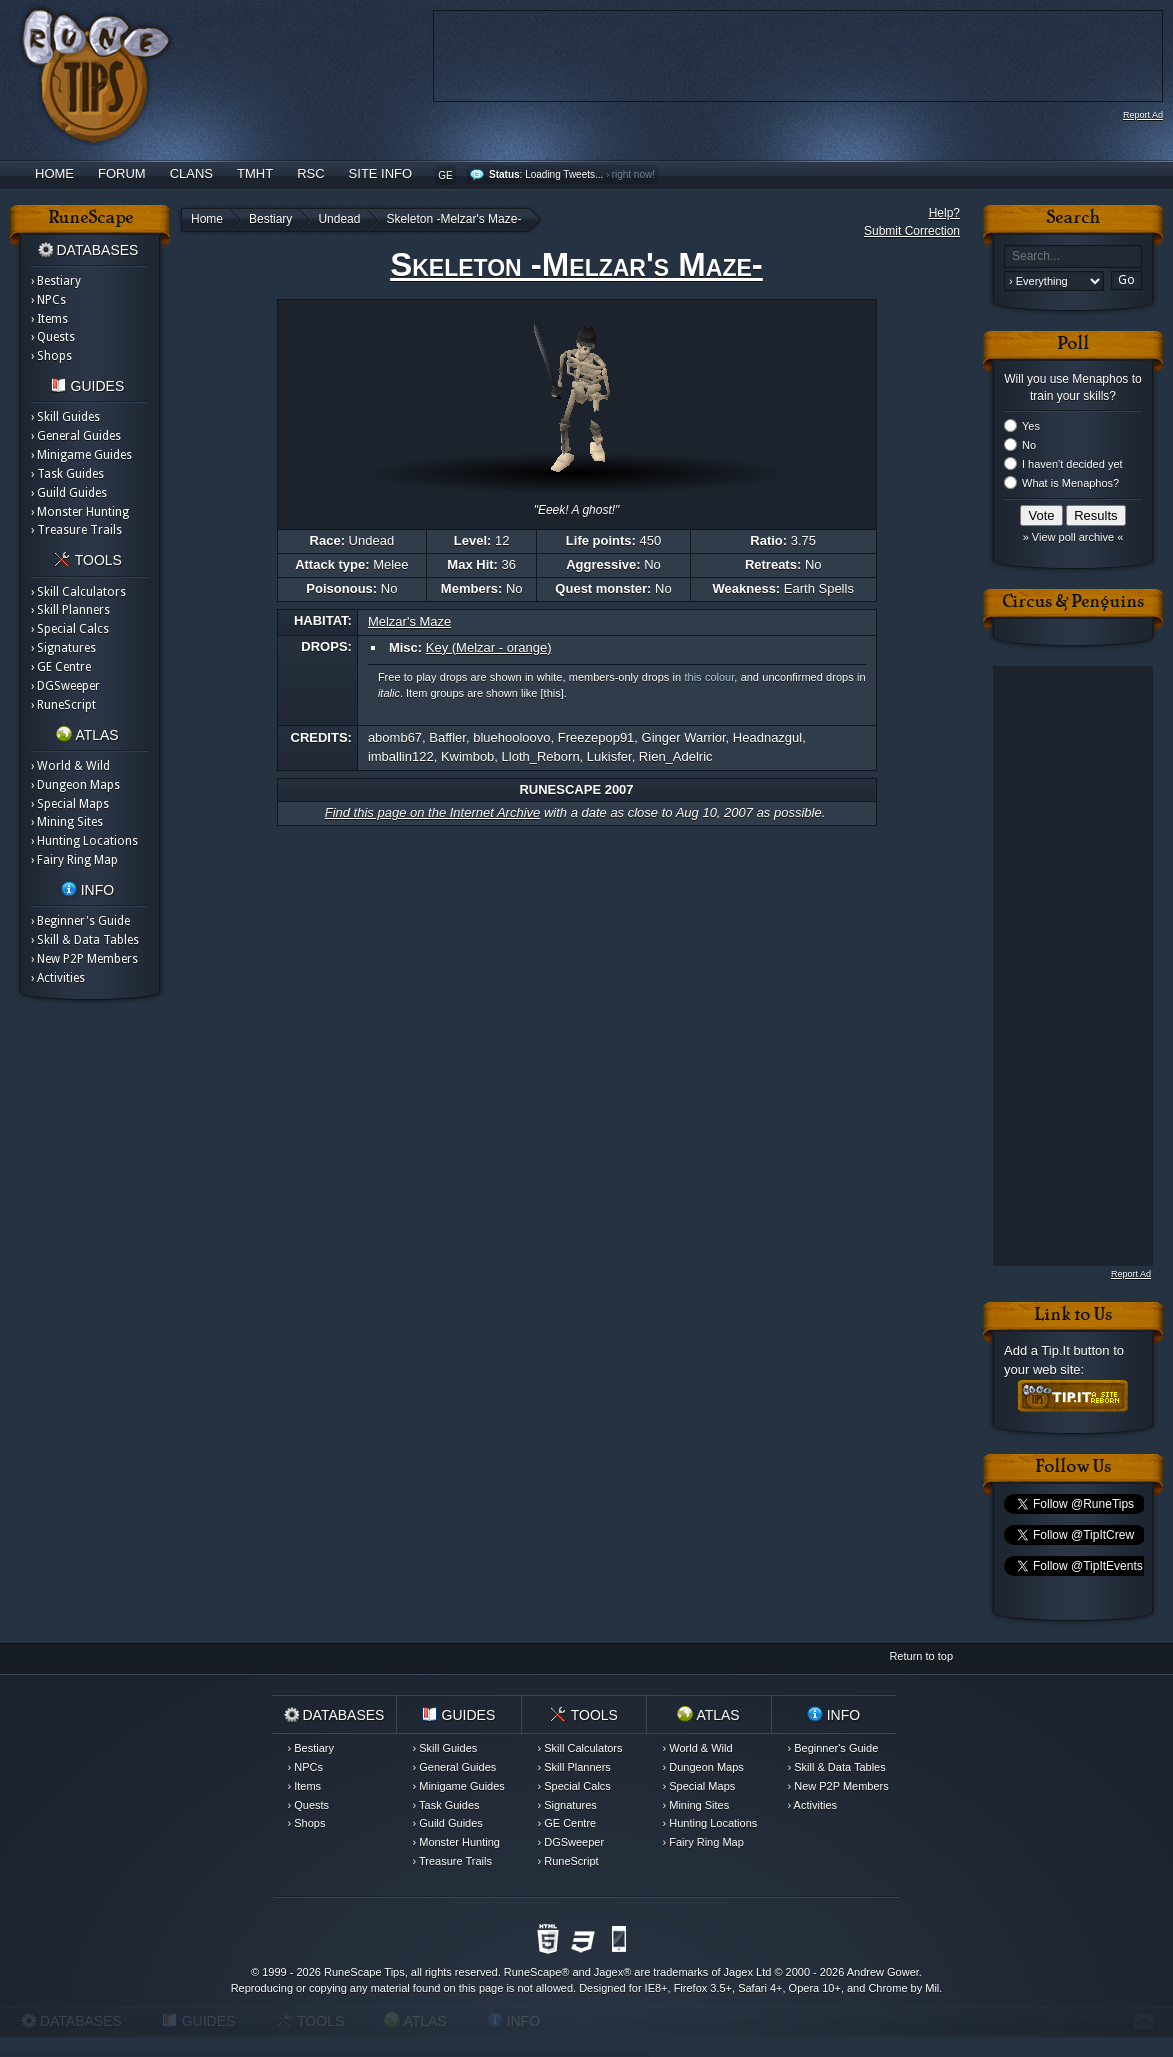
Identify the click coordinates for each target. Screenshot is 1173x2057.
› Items (49, 319)
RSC (310, 173)
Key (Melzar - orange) (489, 647)
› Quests (53, 337)
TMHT (255, 173)
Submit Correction (912, 231)
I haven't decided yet (1072, 464)
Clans (191, 173)
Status (504, 174)
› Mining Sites (67, 822)
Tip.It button (1075, 1350)
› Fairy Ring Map (74, 860)
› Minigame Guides (81, 455)
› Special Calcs (70, 629)
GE (445, 175)
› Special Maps (70, 804)
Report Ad (1143, 115)
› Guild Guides (69, 493)
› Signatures (63, 648)
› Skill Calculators (78, 592)
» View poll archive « (1073, 537)
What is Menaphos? (1070, 483)
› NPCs (48, 300)
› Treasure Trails (76, 530)
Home (54, 173)
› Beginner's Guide (80, 921)
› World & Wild (70, 766)
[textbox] (1073, 256)
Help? (944, 213)
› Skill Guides (65, 417)
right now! (633, 174)
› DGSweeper (65, 686)
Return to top (921, 1656)
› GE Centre (61, 667)
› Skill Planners (70, 610)
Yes (1031, 426)
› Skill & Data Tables (85, 940)
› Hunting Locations (84, 841)
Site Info (381, 173)
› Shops (51, 356)
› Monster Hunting (80, 512)
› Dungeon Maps (75, 785)
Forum (122, 173)
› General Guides (76, 436)
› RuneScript (63, 705)
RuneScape (533, 1972)
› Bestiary (56, 281)
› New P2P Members (84, 959)
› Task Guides (67, 474)
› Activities (58, 978)
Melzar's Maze (409, 621)
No (1029, 445)
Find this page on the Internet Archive (433, 812)
